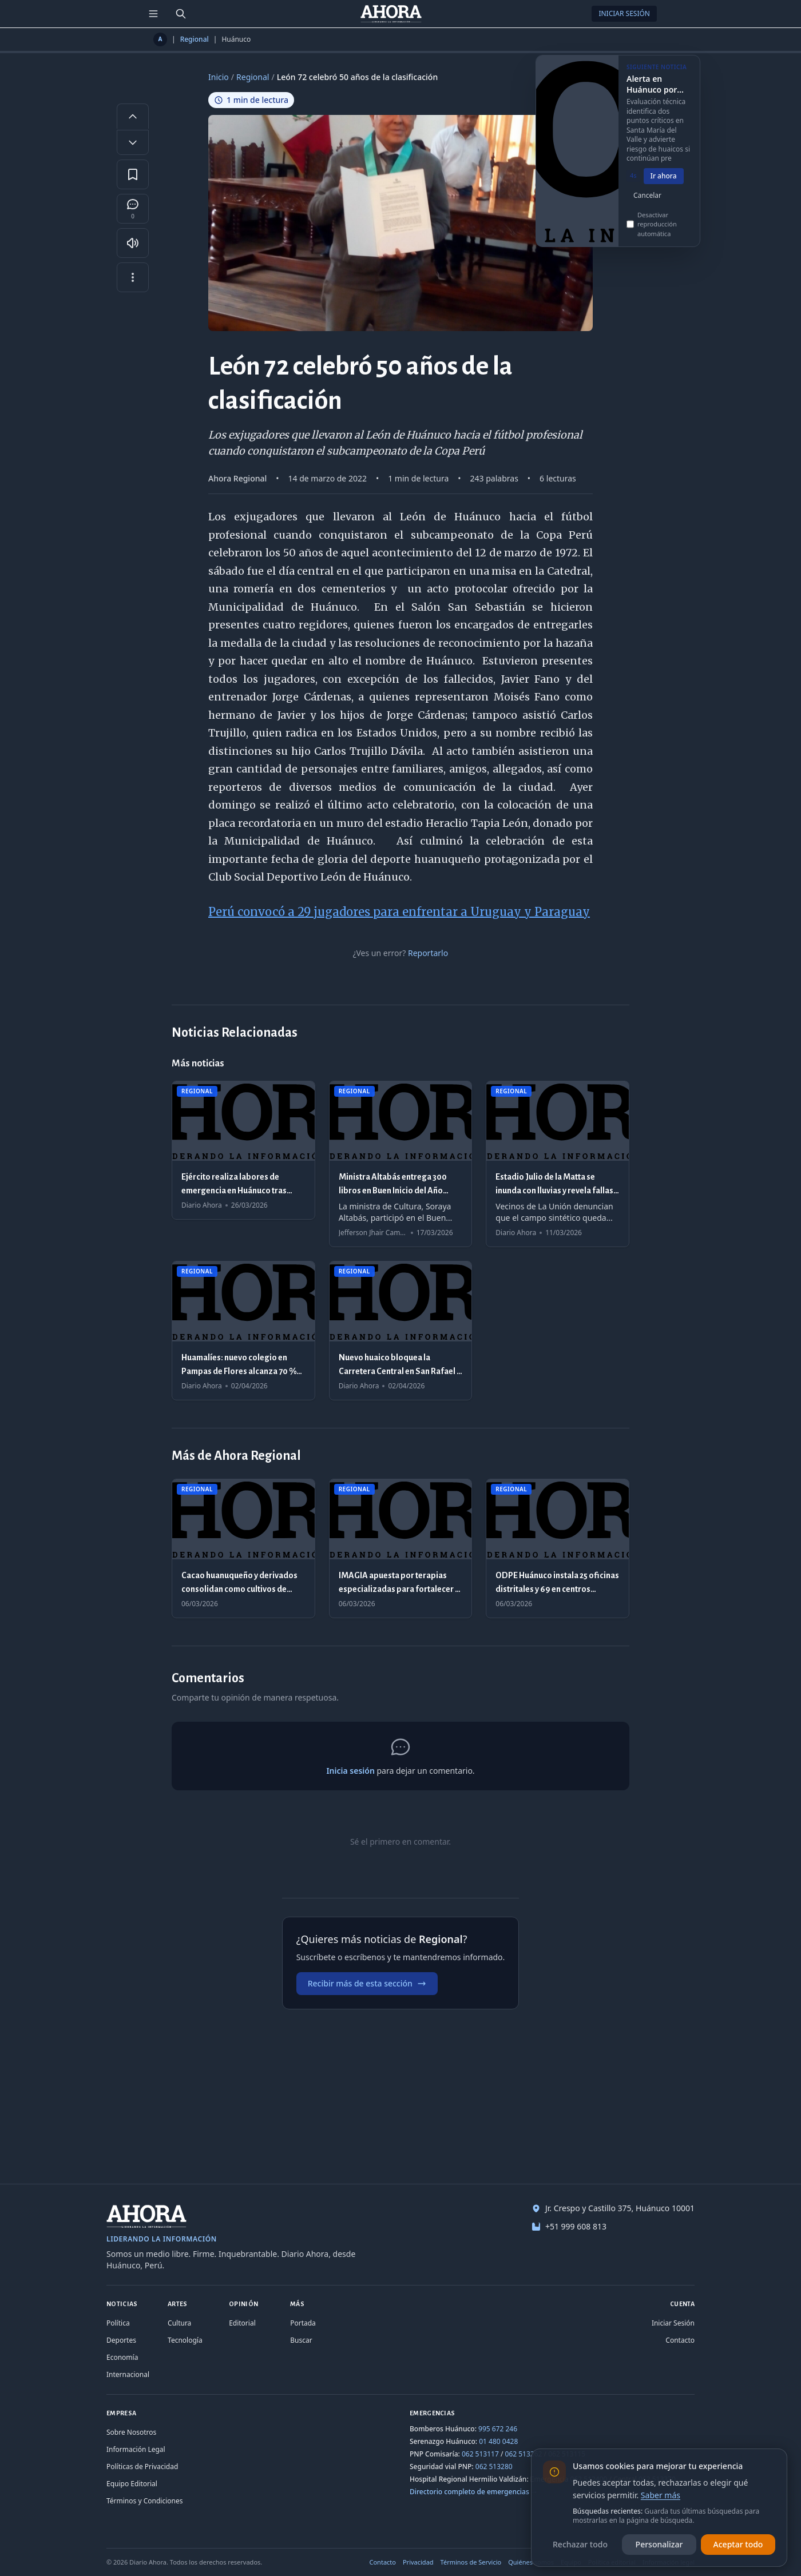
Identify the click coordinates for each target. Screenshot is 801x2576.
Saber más (660, 2495)
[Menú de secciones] (153, 14)
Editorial (242, 2323)
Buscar (301, 2340)
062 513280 (494, 2466)
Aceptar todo (738, 2544)
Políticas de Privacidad (142, 2466)
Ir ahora (664, 188)
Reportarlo (428, 952)
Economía (122, 2357)
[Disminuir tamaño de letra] (133, 142)
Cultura (179, 2323)
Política (118, 2323)
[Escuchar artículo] (133, 243)
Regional (194, 39)
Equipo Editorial (131, 2484)
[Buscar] (181, 14)
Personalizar (659, 2544)
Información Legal (135, 2449)
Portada (303, 2323)
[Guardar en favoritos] (133, 174)
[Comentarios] (133, 209)
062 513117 (480, 2454)
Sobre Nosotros (131, 2432)
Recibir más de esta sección (367, 1983)
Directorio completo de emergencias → (474, 2492)
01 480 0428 (498, 2441)
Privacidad (418, 2562)
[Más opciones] (133, 277)
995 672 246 (497, 2429)
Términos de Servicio (471, 2562)
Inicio (218, 76)
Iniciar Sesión (624, 13)
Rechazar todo (580, 2544)
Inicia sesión (350, 1770)
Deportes (121, 2340)
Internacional (127, 2374)
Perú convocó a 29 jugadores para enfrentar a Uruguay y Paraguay (399, 912)
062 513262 (523, 2454)
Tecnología (185, 2340)
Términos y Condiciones (144, 2501)
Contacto (680, 2340)
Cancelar (647, 207)
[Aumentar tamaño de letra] (133, 116)
